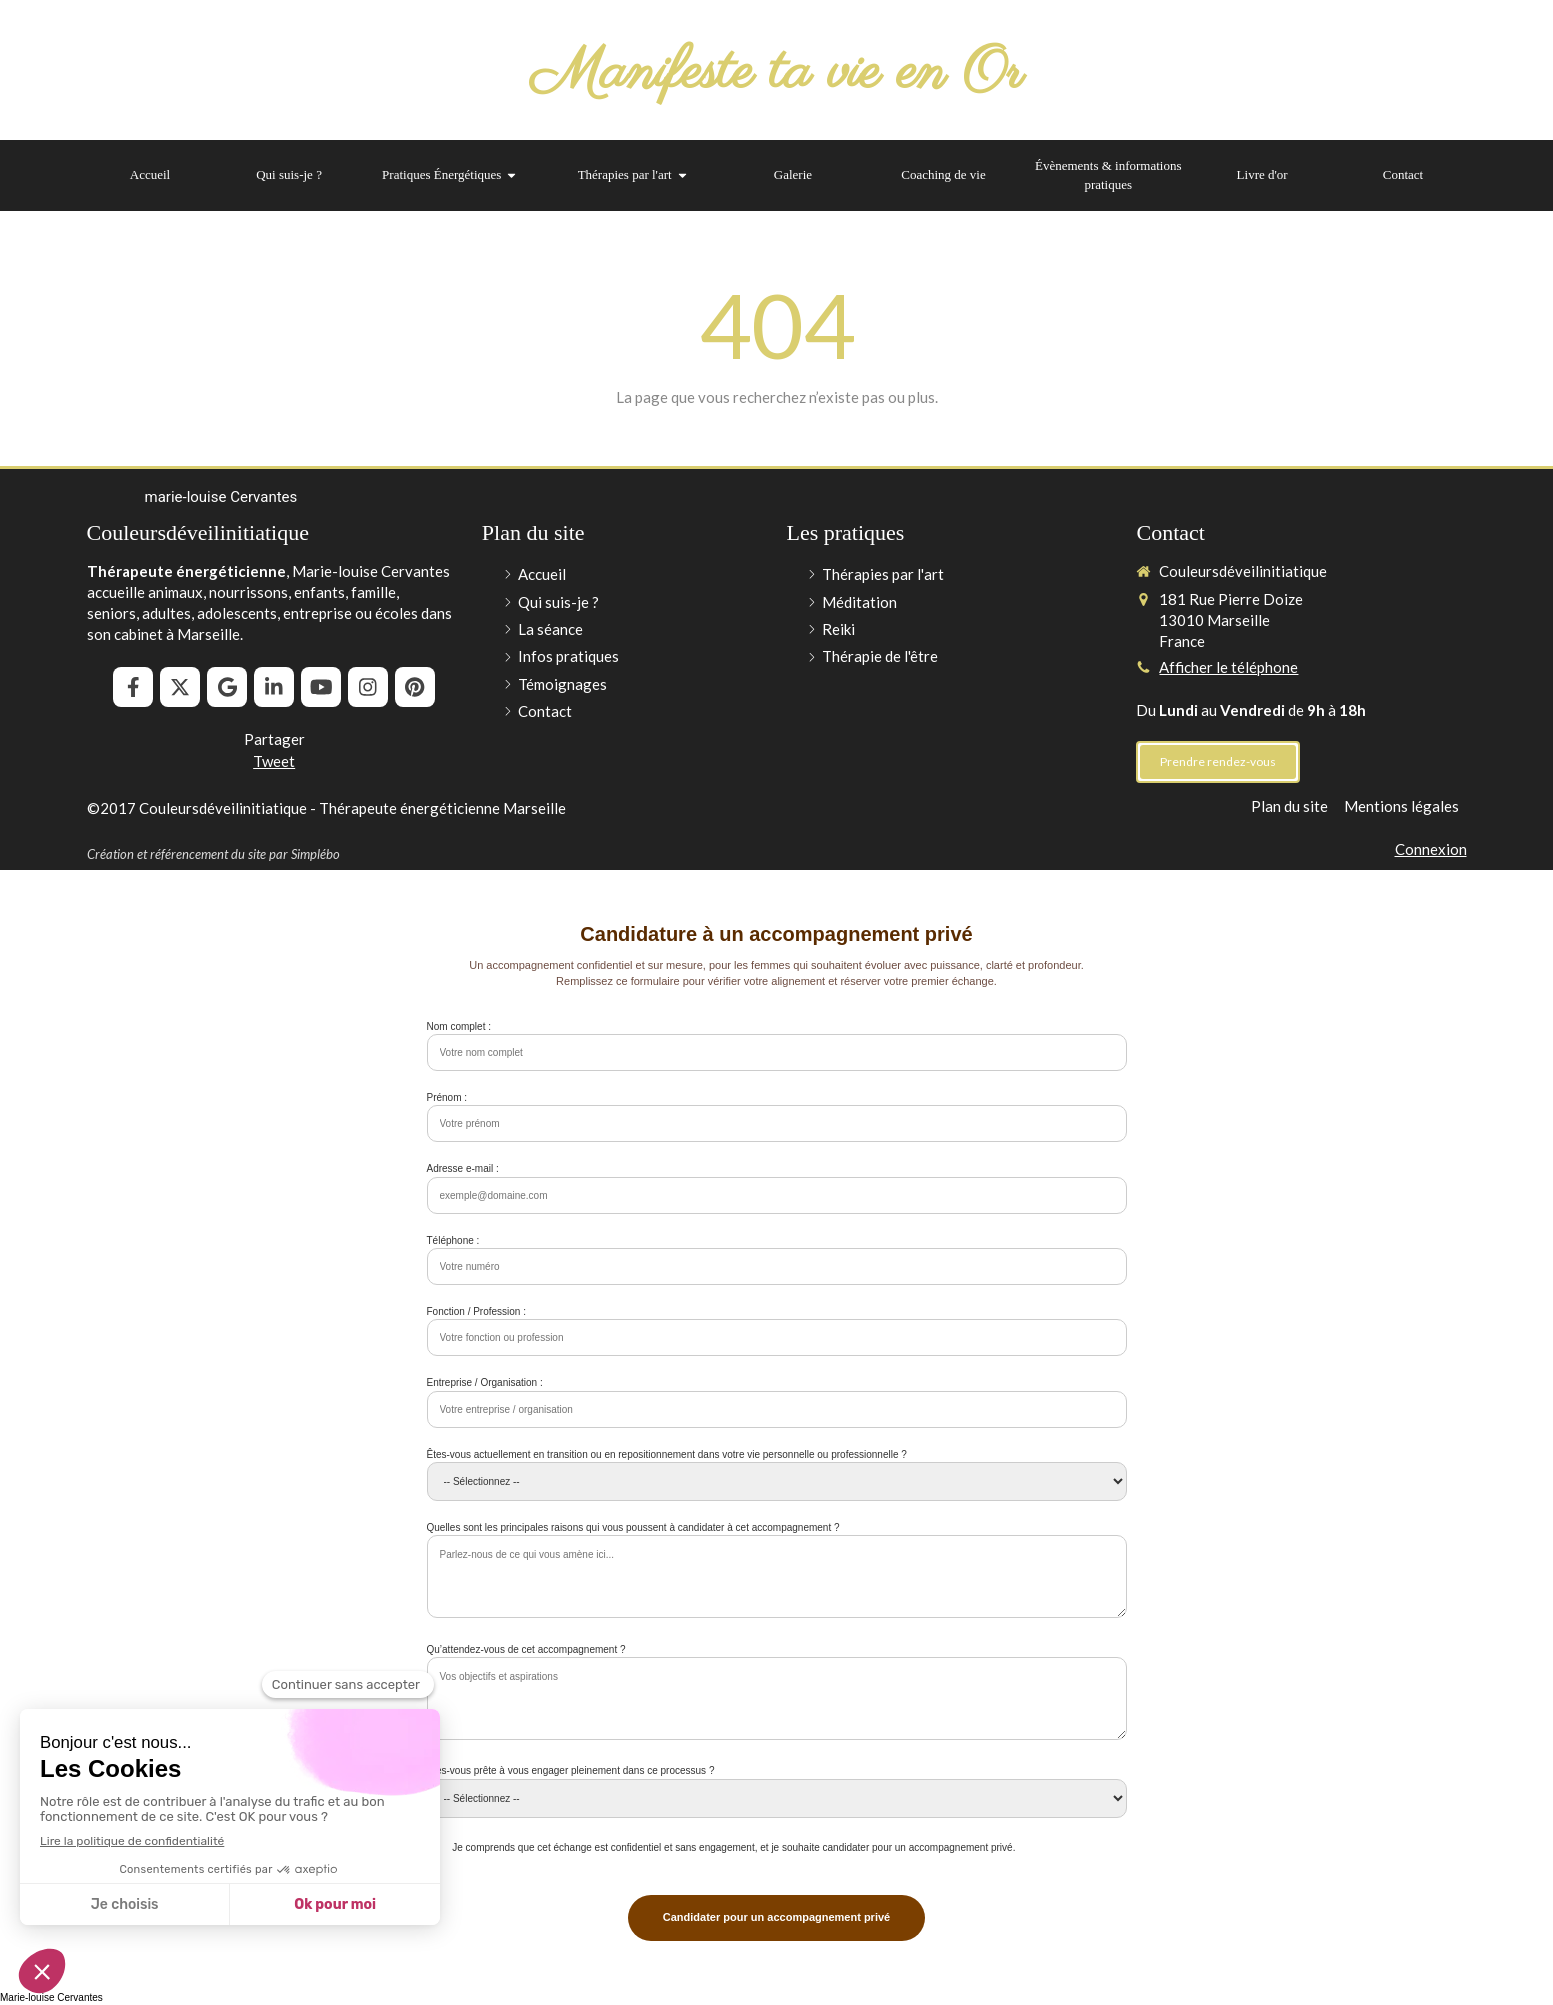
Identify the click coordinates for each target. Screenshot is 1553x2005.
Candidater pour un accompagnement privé (776, 1917)
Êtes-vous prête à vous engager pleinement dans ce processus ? (571, 1770)
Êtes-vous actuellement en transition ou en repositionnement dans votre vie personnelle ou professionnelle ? (667, 1454)
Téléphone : (453, 1240)
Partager (274, 739)
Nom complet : (459, 1026)
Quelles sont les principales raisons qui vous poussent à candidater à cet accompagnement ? (633, 1527)
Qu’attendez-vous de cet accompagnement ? (526, 1649)
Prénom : (447, 1097)
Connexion (1431, 849)
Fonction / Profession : (477, 1311)
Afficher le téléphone (1228, 667)
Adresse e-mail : (463, 1168)
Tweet (274, 761)
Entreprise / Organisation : (485, 1382)
